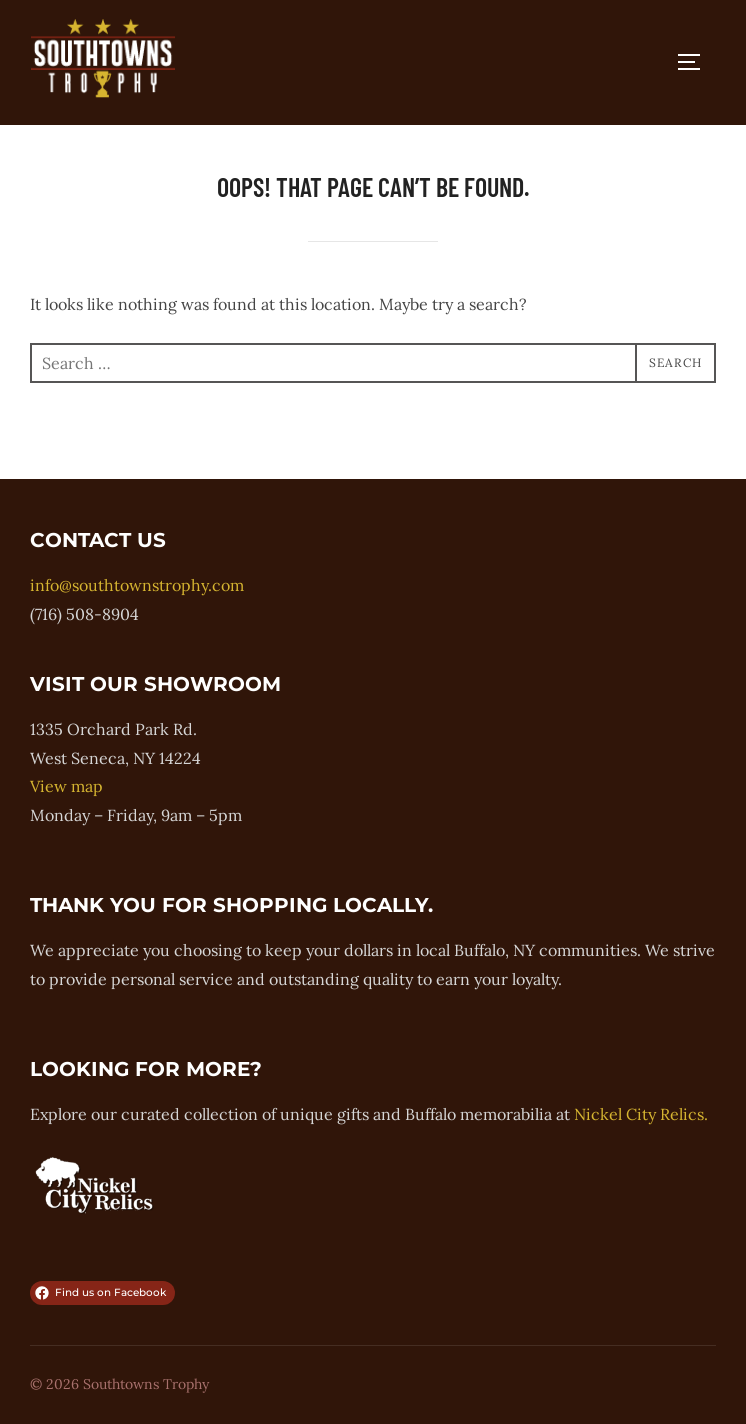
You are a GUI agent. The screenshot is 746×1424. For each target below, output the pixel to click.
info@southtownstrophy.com (137, 585)
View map (66, 786)
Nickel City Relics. (641, 1114)
